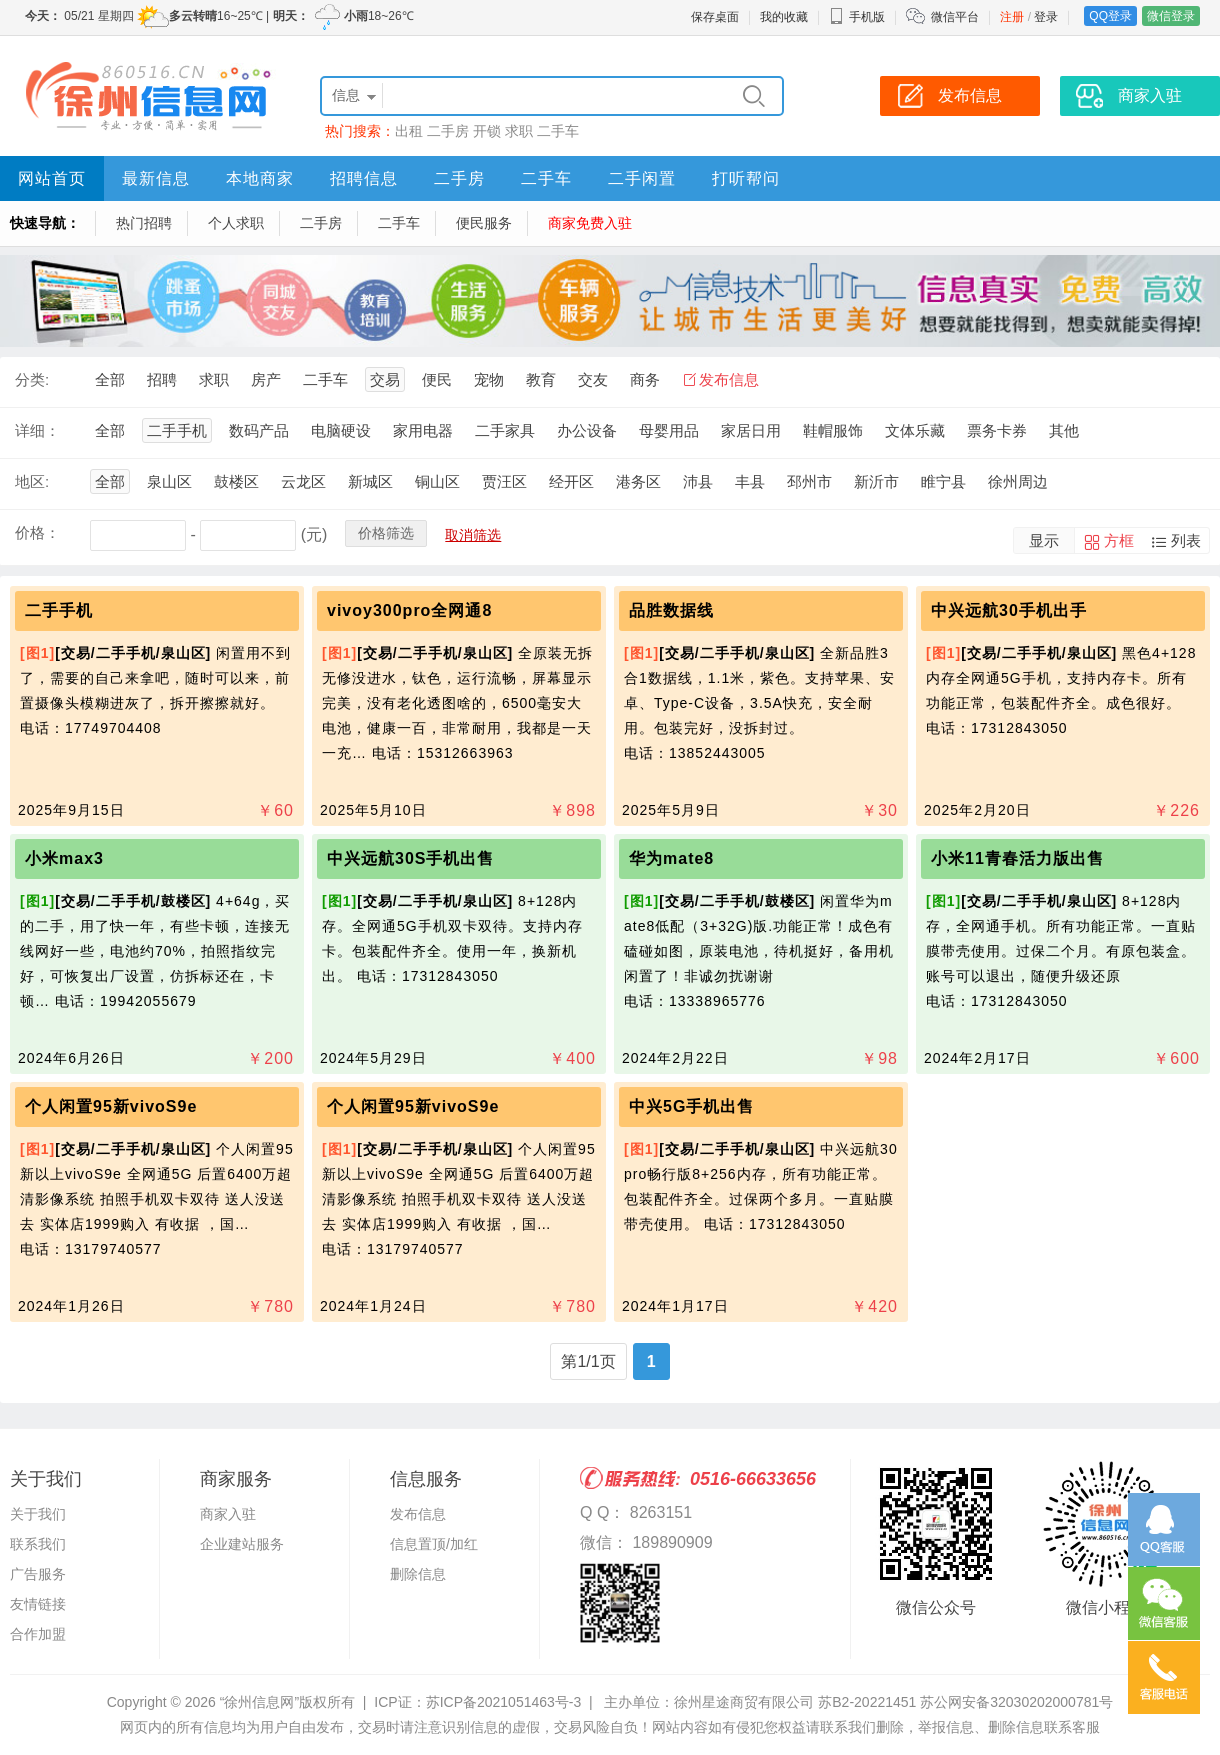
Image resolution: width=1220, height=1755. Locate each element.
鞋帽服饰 (833, 430)
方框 (1119, 540)
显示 (1044, 540)
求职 (519, 131)
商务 (645, 379)
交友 (593, 379)
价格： (37, 532)
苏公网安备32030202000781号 (1016, 1702)
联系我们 (38, 1544)
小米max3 (64, 858)
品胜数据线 (671, 610)
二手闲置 (642, 178)
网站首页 (52, 178)
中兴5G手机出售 (691, 1106)
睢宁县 (943, 481)
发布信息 (729, 379)
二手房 (448, 131)
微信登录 (1171, 16)
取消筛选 (473, 535)
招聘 (162, 379)
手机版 (857, 17)
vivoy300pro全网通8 (409, 610)
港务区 (638, 481)
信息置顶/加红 (434, 1544)
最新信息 (156, 178)
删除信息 (418, 1574)
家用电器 (423, 430)
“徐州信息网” (259, 1702)
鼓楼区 (236, 481)
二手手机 (177, 430)
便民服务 (484, 223)
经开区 (571, 481)
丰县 (750, 481)
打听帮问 (746, 178)
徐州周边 (1018, 481)
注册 (1012, 17)
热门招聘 (144, 223)
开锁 (487, 131)
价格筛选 (386, 533)
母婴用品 (669, 430)
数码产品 (259, 430)
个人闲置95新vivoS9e (111, 1106)
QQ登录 (1110, 16)
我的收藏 (784, 17)
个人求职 (236, 223)
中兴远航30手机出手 (1009, 610)
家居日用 (751, 430)
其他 (1064, 430)
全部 (110, 379)
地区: (32, 481)
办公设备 (587, 430)
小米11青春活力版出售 (1017, 858)
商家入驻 (228, 1514)
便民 (437, 379)
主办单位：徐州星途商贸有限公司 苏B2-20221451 (760, 1702)
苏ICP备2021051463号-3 (504, 1702)
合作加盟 (38, 1634)
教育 (541, 379)
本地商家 (260, 178)
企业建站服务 (242, 1544)
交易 (385, 379)
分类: (32, 379)
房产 (266, 379)
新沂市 (876, 481)
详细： (37, 430)
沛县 (698, 481)
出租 (409, 131)
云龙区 (303, 481)
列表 (1186, 540)
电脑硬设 (341, 430)
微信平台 (955, 17)
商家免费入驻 (590, 223)
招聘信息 (364, 178)
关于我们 (38, 1514)
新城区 (370, 481)
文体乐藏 (915, 430)
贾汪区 (504, 481)
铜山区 (437, 481)
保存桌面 (715, 17)
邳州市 (809, 481)
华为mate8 (671, 858)
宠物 (489, 379)
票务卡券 (997, 430)
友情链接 (38, 1604)
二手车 (558, 131)
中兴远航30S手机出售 (410, 858)
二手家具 (505, 430)
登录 (1046, 17)
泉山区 (169, 481)
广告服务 (38, 1574)
